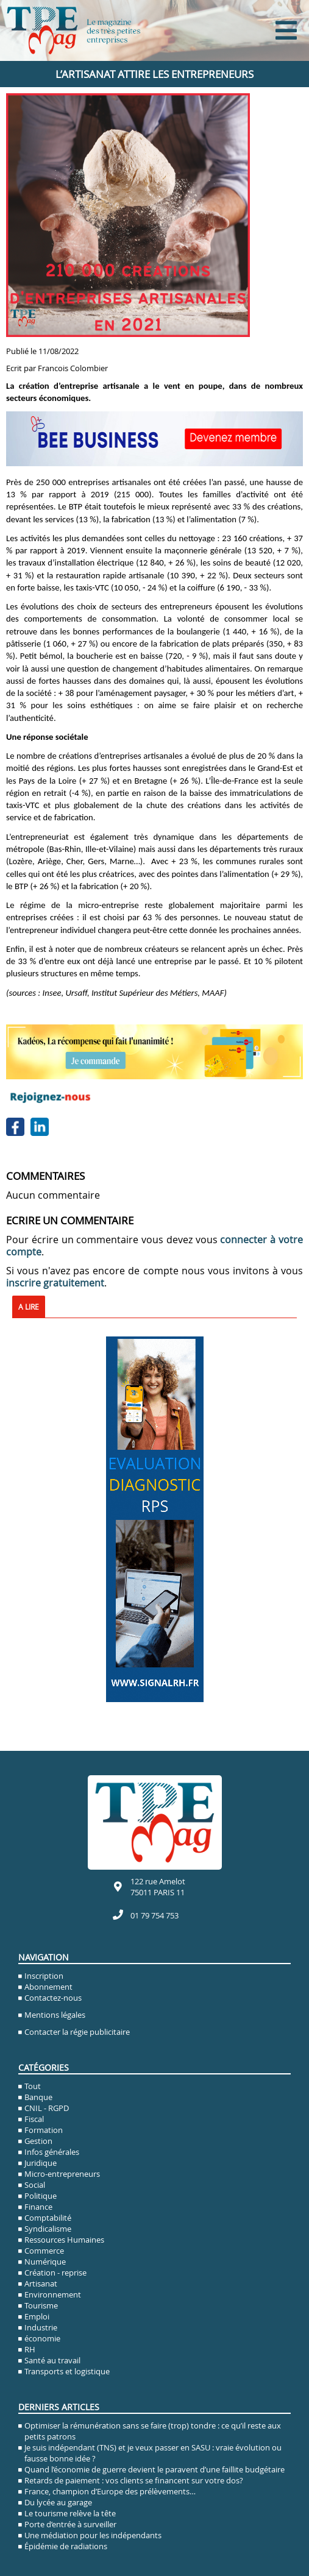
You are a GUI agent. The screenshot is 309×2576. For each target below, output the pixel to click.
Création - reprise (55, 2272)
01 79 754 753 (154, 1915)
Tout (32, 2086)
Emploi (36, 2316)
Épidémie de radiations (65, 2546)
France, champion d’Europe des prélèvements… (110, 2491)
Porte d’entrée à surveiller (70, 2524)
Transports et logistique (67, 2371)
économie (42, 2338)
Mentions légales (54, 2014)
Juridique (40, 2162)
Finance (38, 2206)
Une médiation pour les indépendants (93, 2535)
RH (29, 2349)
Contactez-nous (53, 1997)
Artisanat (40, 2283)
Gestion (38, 2140)
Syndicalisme (47, 2228)
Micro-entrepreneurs (62, 2173)
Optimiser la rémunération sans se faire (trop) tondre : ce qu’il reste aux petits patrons (152, 2431)
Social (34, 2184)
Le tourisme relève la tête (70, 2513)
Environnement (52, 2294)
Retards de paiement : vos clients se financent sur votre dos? (133, 2480)
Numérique (45, 2261)
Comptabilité (47, 2217)
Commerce (44, 2250)
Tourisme (41, 2305)
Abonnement (48, 1986)
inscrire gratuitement (55, 1283)
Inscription (43, 1975)
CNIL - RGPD (46, 2107)
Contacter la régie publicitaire (77, 2031)
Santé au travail (52, 2360)
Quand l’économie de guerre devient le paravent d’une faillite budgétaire (154, 2469)
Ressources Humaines (64, 2239)
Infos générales (51, 2151)
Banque (38, 2097)
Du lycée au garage (58, 2502)
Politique (40, 2195)
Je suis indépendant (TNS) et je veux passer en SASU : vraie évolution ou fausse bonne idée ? (153, 2453)
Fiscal (34, 2118)
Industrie (40, 2327)
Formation (43, 2129)
